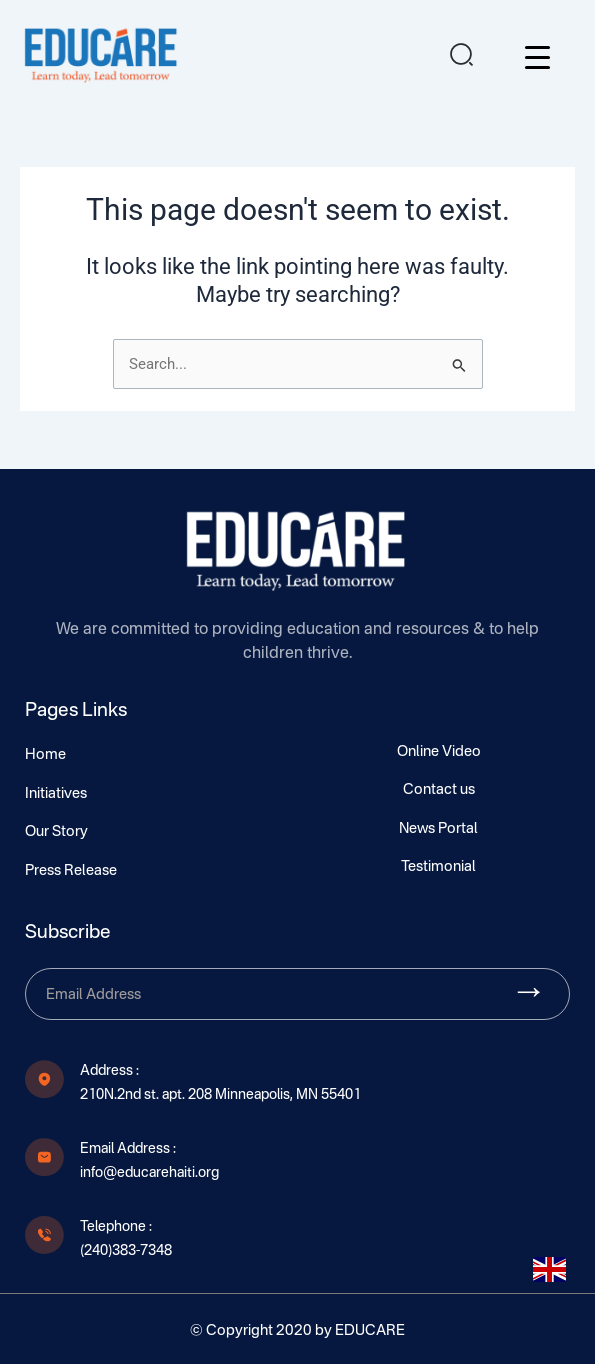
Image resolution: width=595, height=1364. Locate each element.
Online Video (439, 752)
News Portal (438, 829)
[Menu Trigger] (537, 57)
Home (45, 755)
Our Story (56, 832)
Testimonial (438, 867)
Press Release (71, 871)
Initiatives (56, 794)
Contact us (439, 790)
